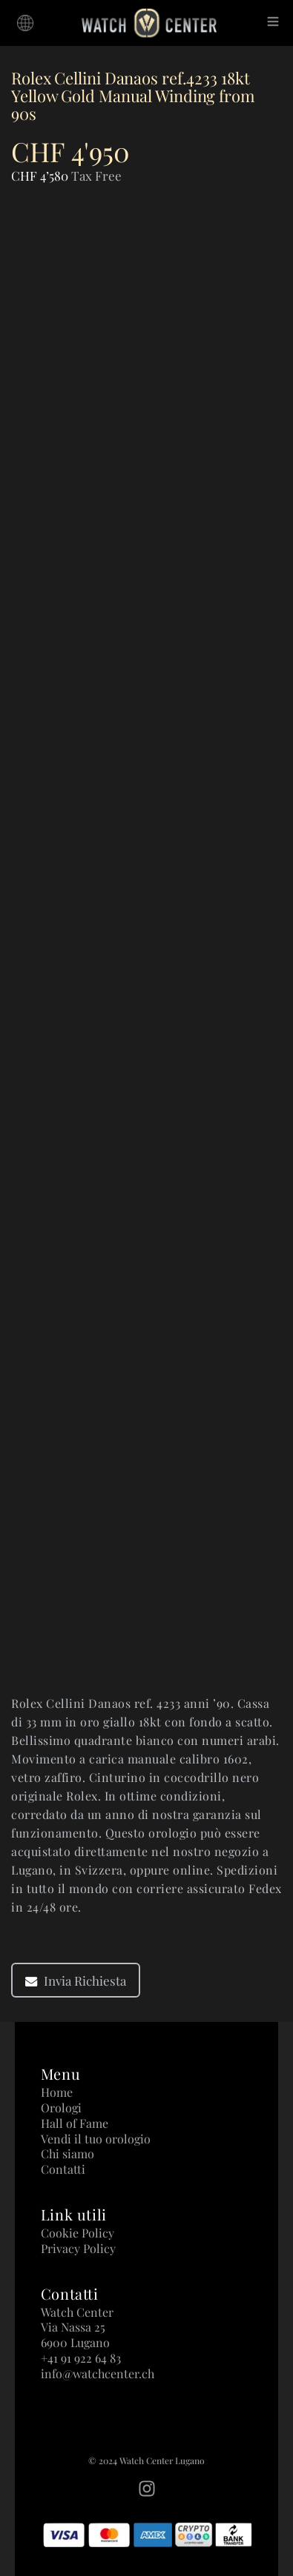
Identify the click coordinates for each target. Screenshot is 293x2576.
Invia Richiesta (75, 1980)
